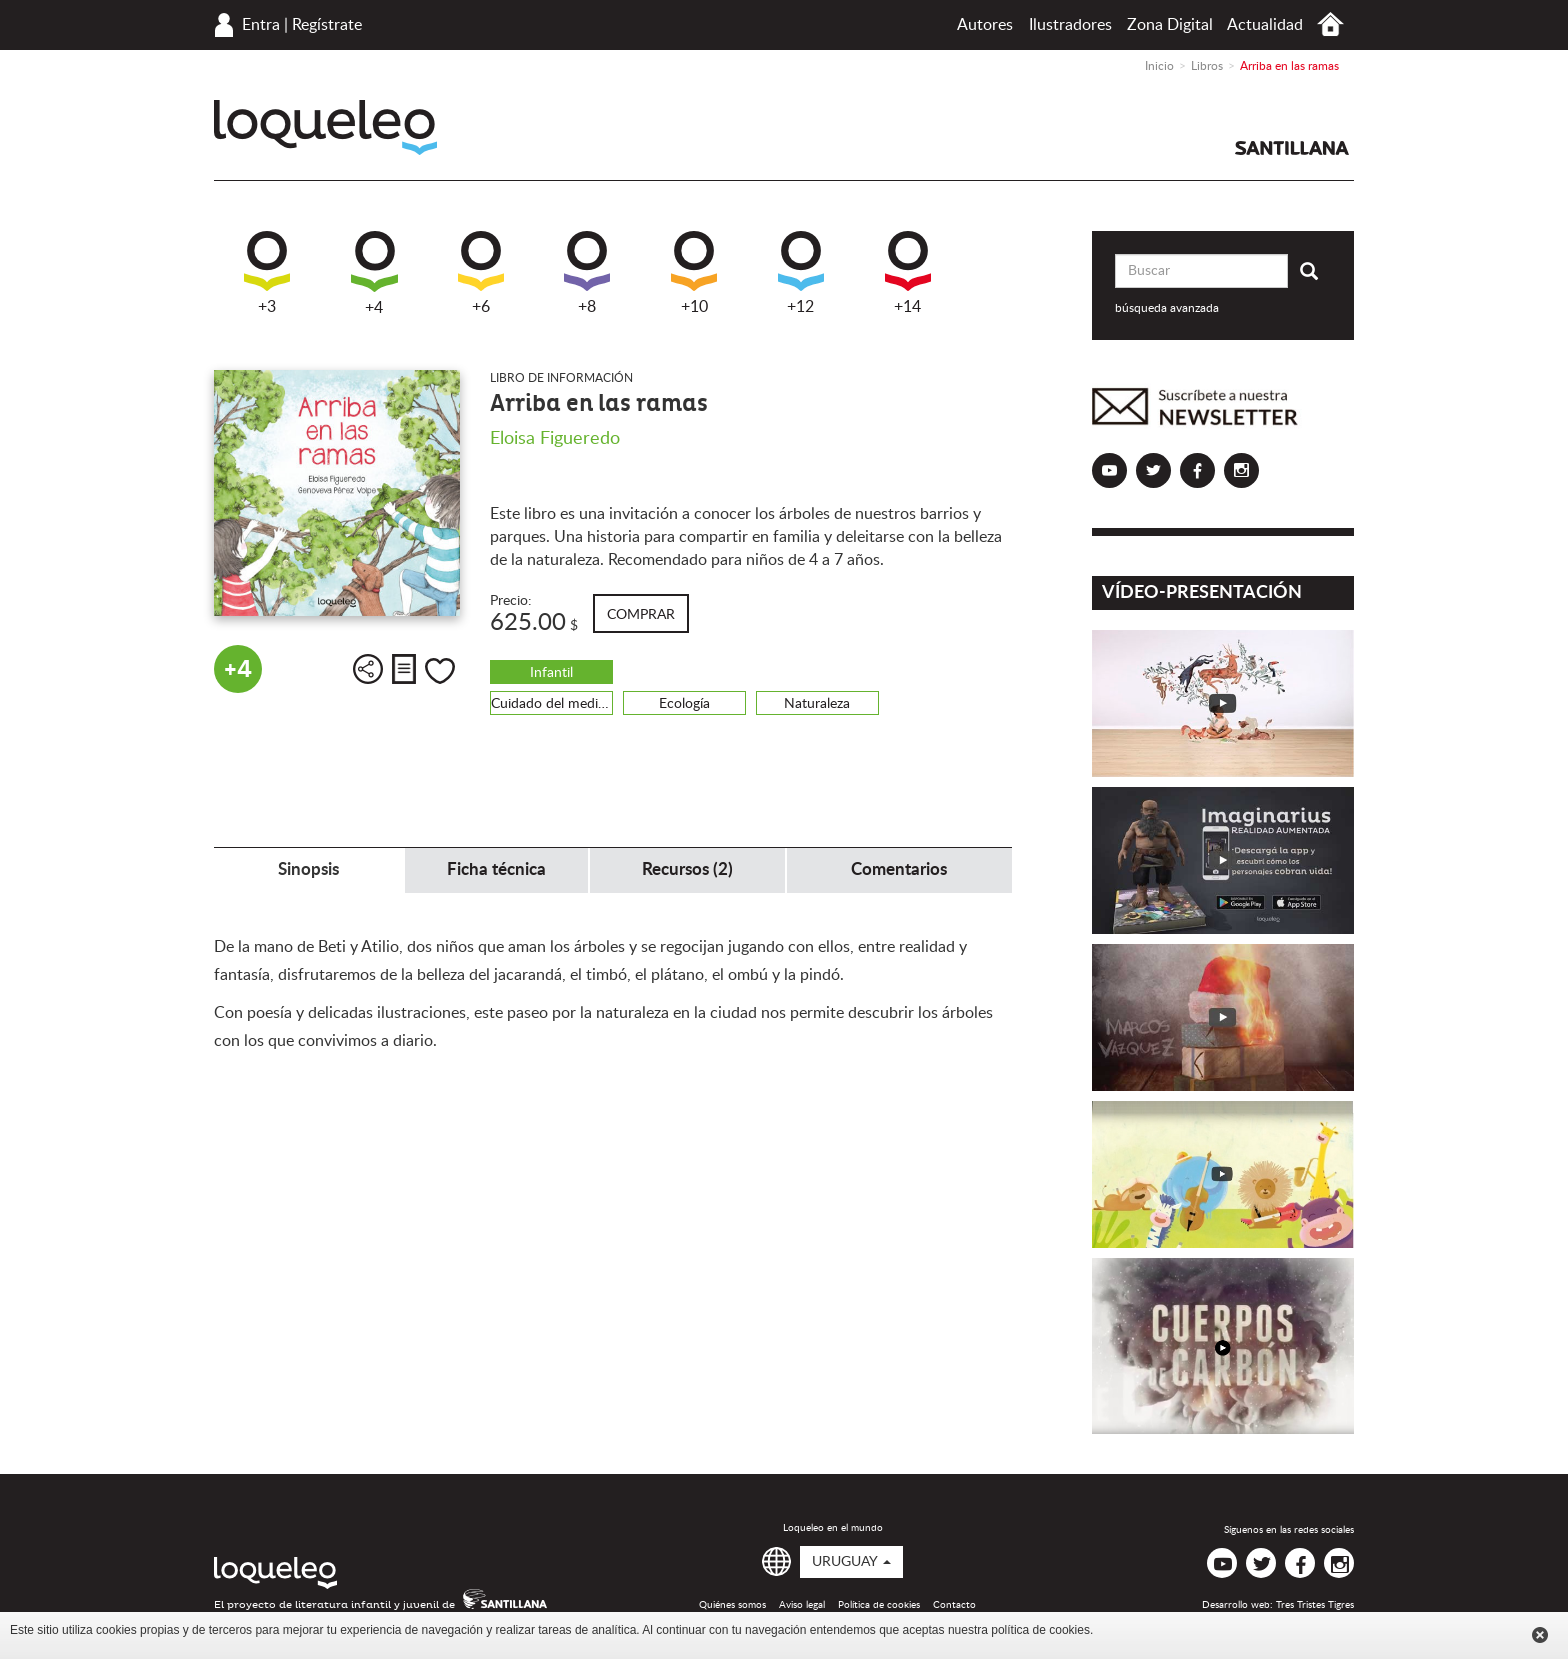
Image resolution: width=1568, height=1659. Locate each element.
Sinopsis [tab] (308, 869)
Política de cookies (879, 1605)
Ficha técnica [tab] (496, 869)
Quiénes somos (732, 1605)
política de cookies (1040, 1630)
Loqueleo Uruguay (325, 127)
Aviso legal (802, 1605)
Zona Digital (1170, 25)
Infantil (551, 673)
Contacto (954, 1605)
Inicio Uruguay (1330, 24)
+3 (267, 273)
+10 (694, 273)
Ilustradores (1070, 25)
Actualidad (1265, 25)
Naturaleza (817, 704)
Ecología (684, 704)
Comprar (641, 615)
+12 (801, 273)
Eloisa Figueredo (555, 439)
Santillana (1292, 148)
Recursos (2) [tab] (687, 869)
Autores (985, 25)
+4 (374, 273)
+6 (481, 273)
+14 (908, 273)
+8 (587, 273)
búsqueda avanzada (1167, 308)
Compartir (368, 669)
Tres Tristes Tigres (1315, 1605)
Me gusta (440, 671)
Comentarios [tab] (899, 869)
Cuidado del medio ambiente (552, 704)
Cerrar (1540, 1635)
